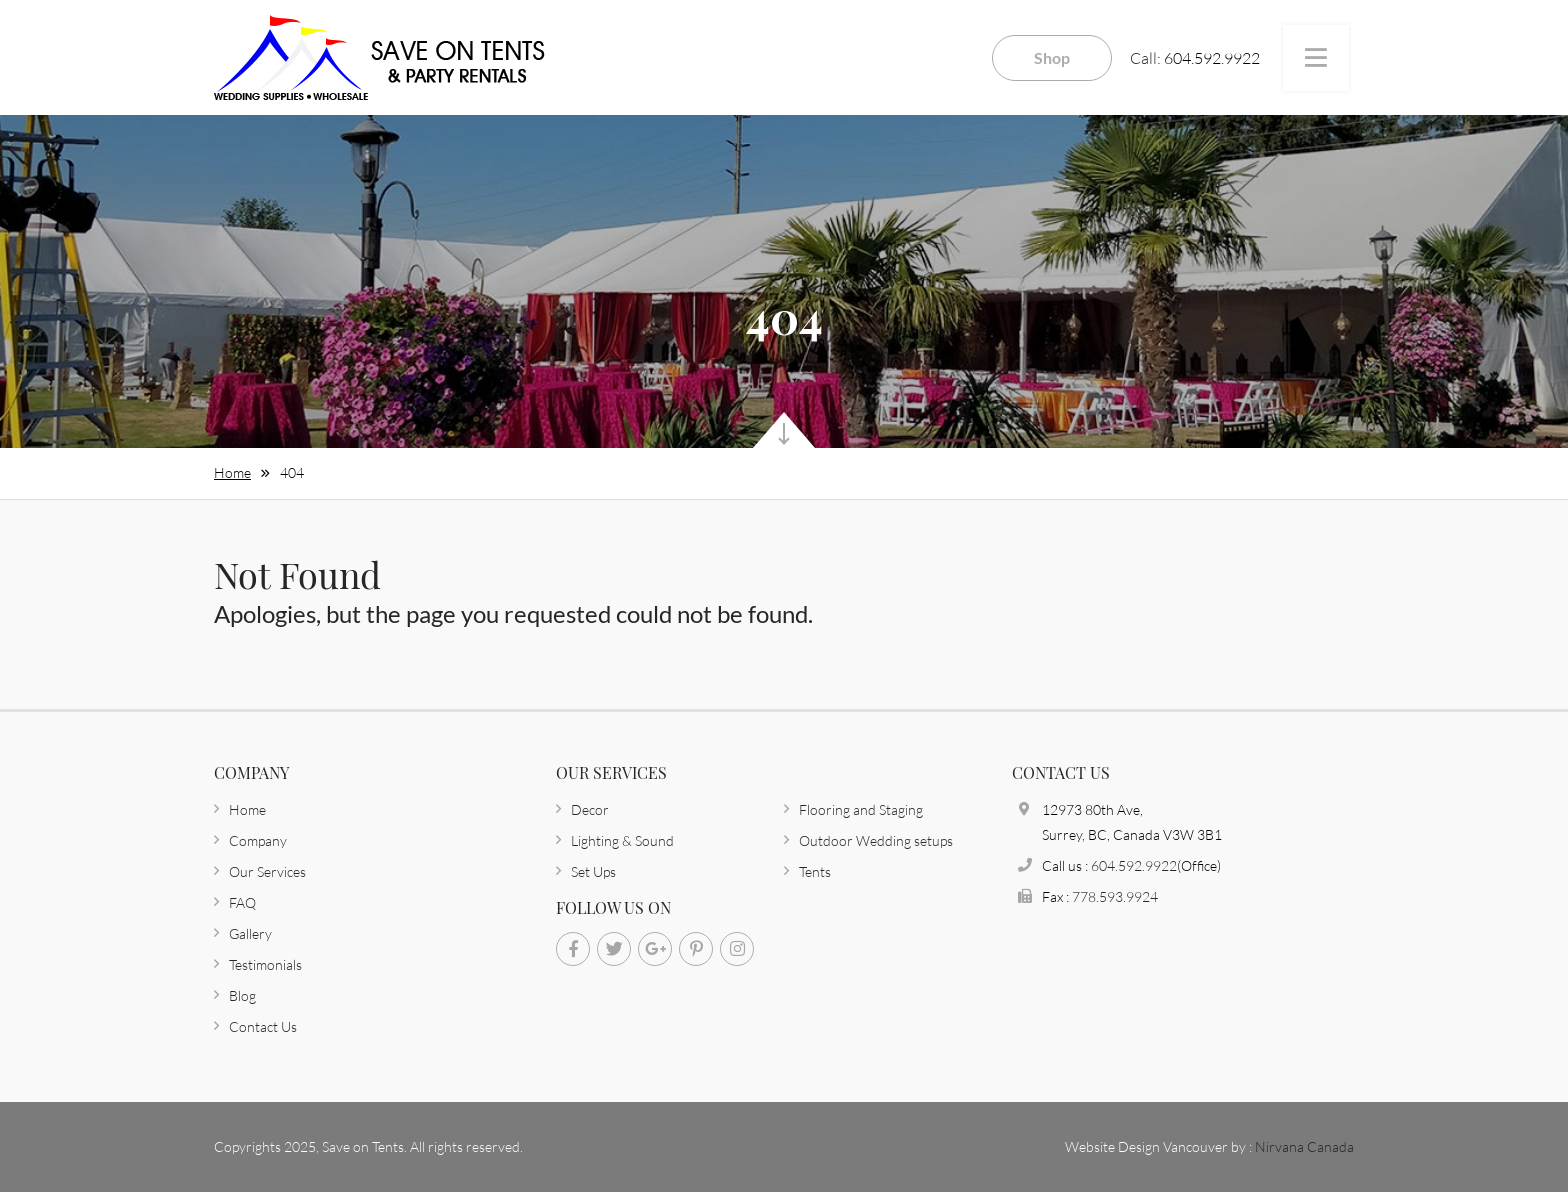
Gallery (250, 933)
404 (292, 472)
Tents (815, 871)
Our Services (267, 871)
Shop (1052, 57)
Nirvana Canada (1304, 1146)
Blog (242, 995)
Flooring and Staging (861, 809)
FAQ (242, 902)
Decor (590, 809)
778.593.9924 (1115, 896)
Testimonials (265, 964)
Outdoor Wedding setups (876, 840)
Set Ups (593, 871)
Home (232, 472)
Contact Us (263, 1026)
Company (258, 840)
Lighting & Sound (622, 840)
